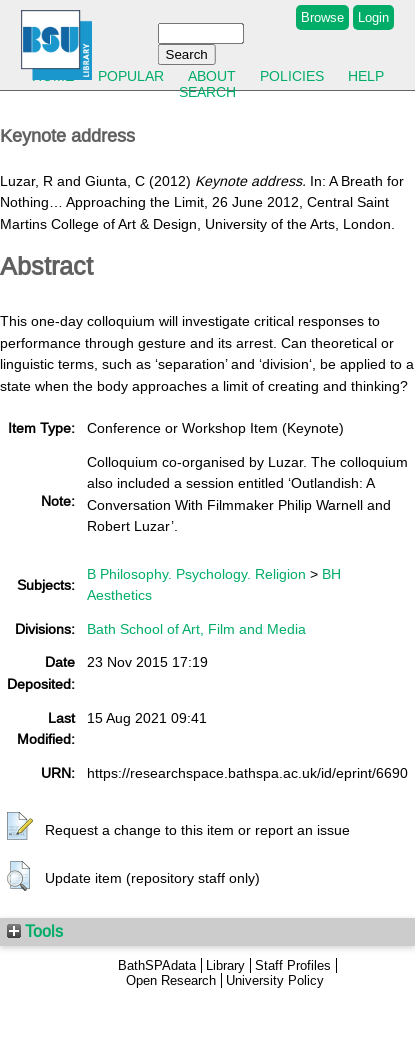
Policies (292, 76)
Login (373, 17)
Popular (131, 76)
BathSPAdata (157, 965)
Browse (322, 17)
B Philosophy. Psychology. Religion (196, 574)
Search (207, 92)
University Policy (275, 980)
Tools (35, 931)
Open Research (171, 980)
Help (366, 76)
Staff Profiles (293, 965)
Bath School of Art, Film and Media (196, 629)
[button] (20, 827)
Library (225, 965)
